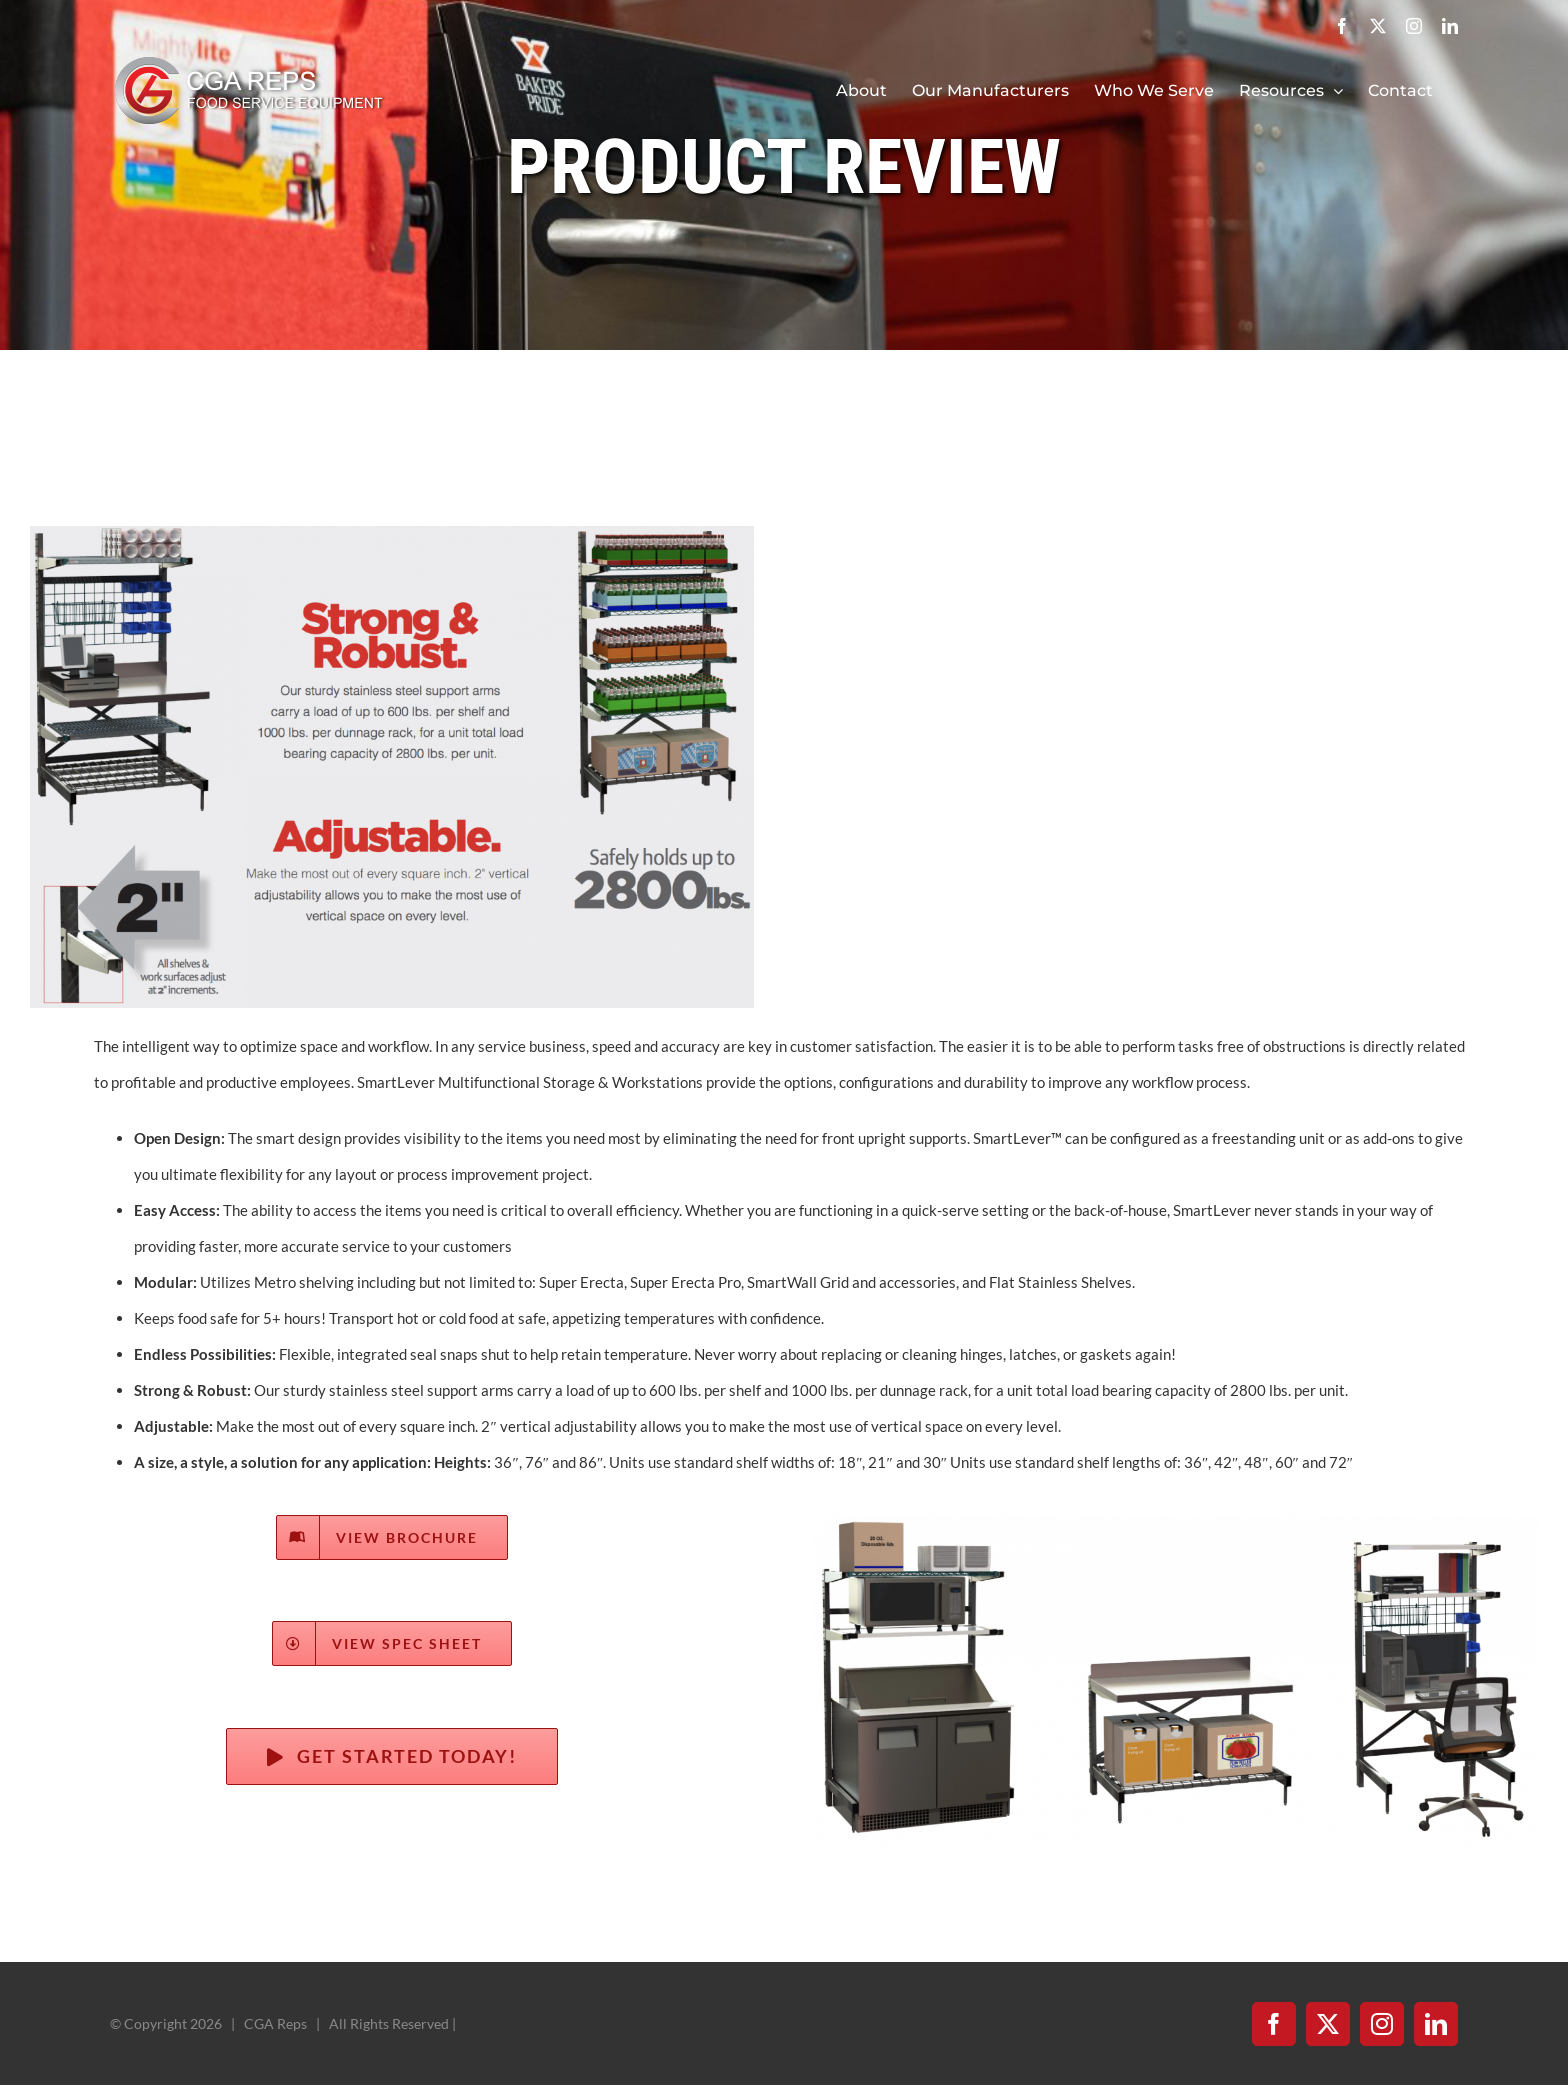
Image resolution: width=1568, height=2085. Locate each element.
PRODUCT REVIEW (784, 167)
